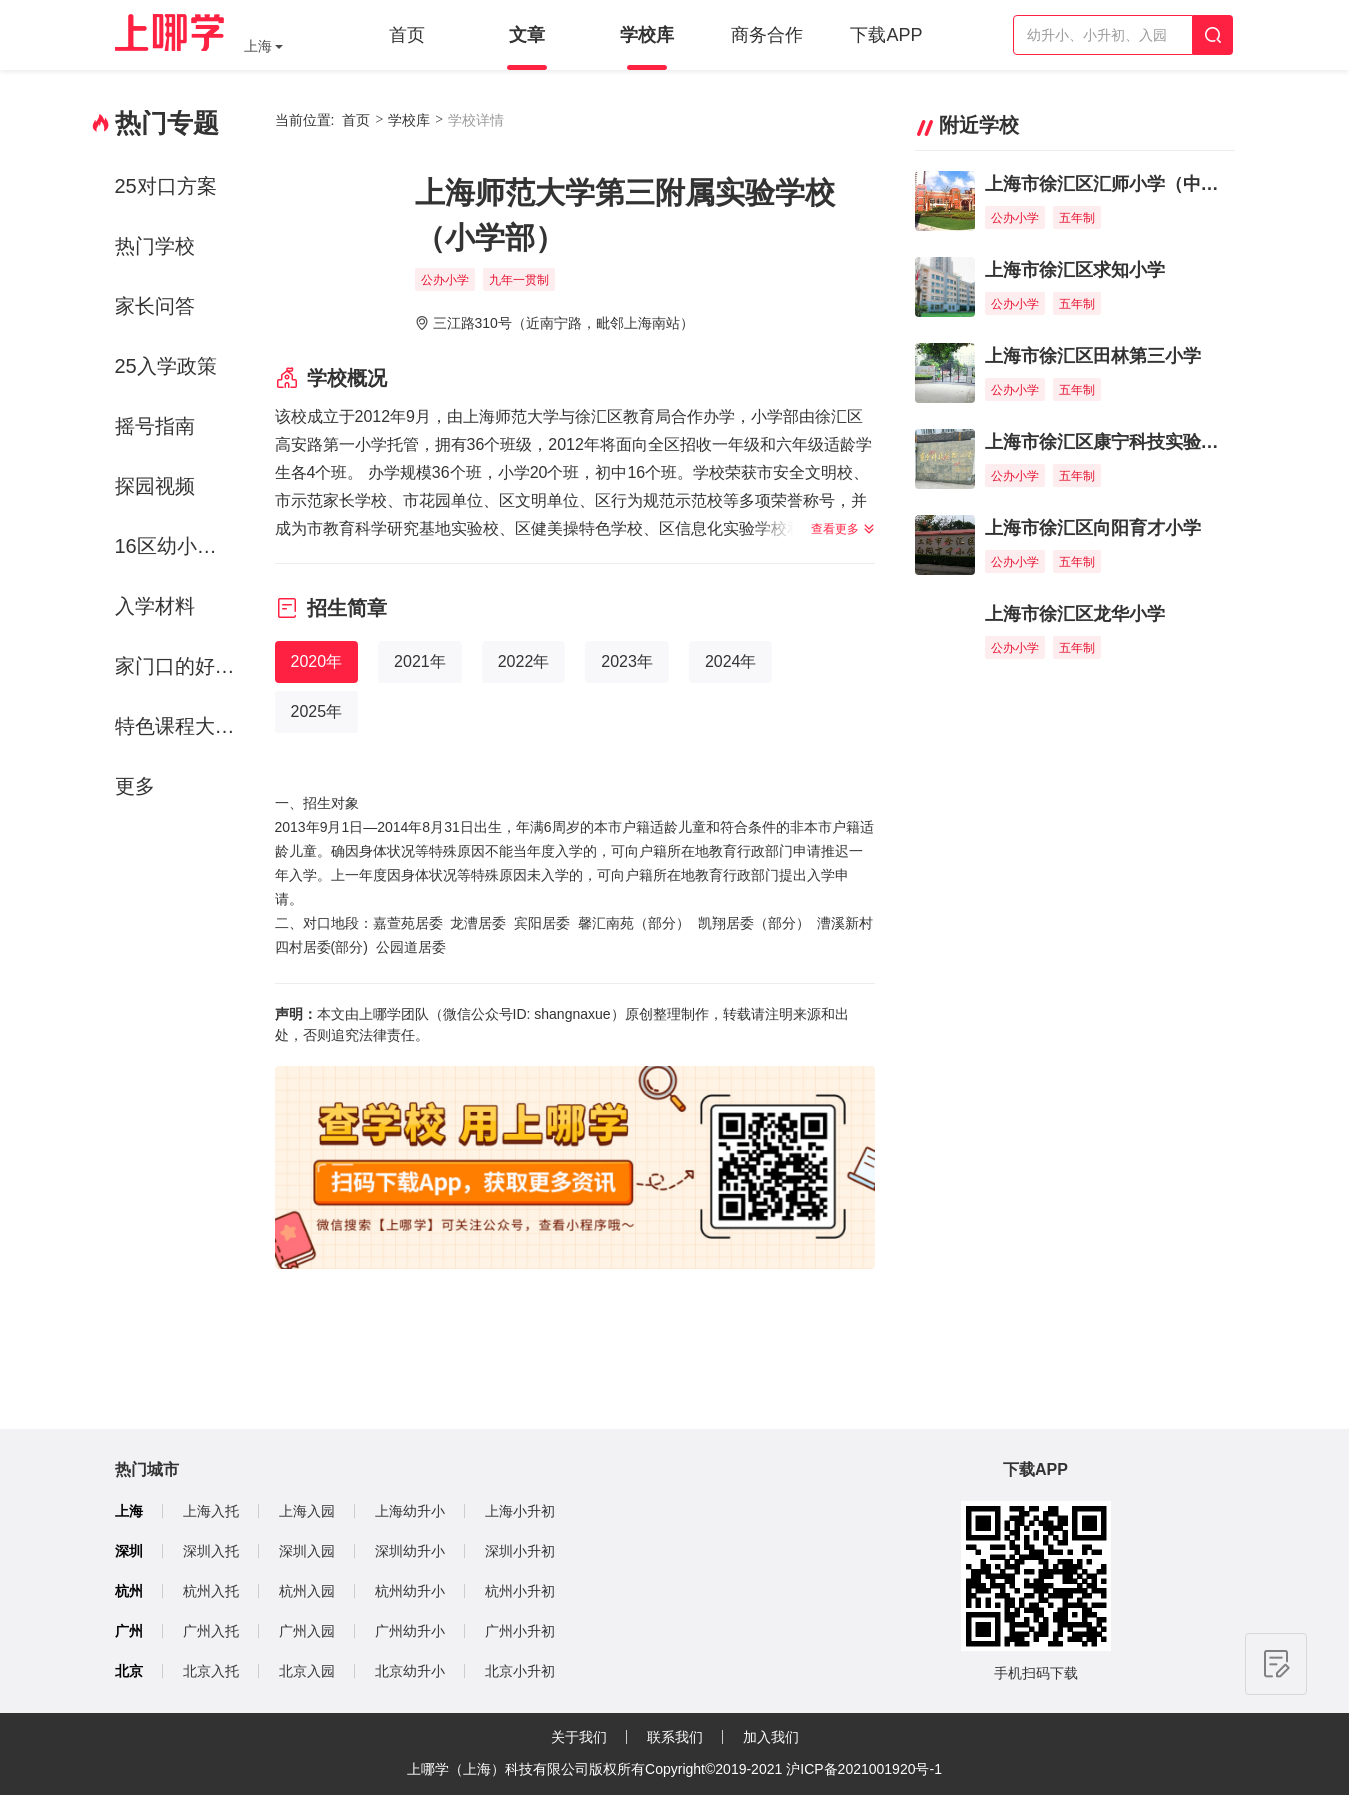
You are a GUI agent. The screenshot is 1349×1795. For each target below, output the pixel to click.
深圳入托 (211, 1551)
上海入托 (211, 1511)
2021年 (420, 661)
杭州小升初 (520, 1591)
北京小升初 (520, 1671)
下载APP (886, 35)
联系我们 (675, 1737)
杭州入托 (211, 1591)
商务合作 (767, 35)
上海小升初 (520, 1511)
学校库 (647, 35)
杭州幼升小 (410, 1591)
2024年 (731, 661)
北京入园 (307, 1671)
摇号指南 (155, 426)
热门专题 (167, 123)
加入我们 (771, 1737)
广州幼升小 (410, 1631)
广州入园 (307, 1631)
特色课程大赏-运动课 (178, 726)
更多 (135, 786)
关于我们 (579, 1737)
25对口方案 (166, 186)
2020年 (317, 661)
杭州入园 (307, 1591)
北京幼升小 (410, 1671)
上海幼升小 (410, 1511)
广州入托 (211, 1631)
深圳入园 (307, 1551)
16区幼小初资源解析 (178, 546)
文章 (527, 35)
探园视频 (155, 486)
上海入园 (307, 1511)
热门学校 (155, 246)
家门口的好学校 (178, 666)
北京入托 (211, 1671)
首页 (407, 35)
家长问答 (155, 306)
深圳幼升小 (410, 1551)
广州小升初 (520, 1631)
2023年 (627, 661)
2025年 (317, 711)
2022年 (524, 661)
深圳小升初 (520, 1551)
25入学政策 (166, 366)
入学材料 (155, 606)
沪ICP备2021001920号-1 (864, 1769)
